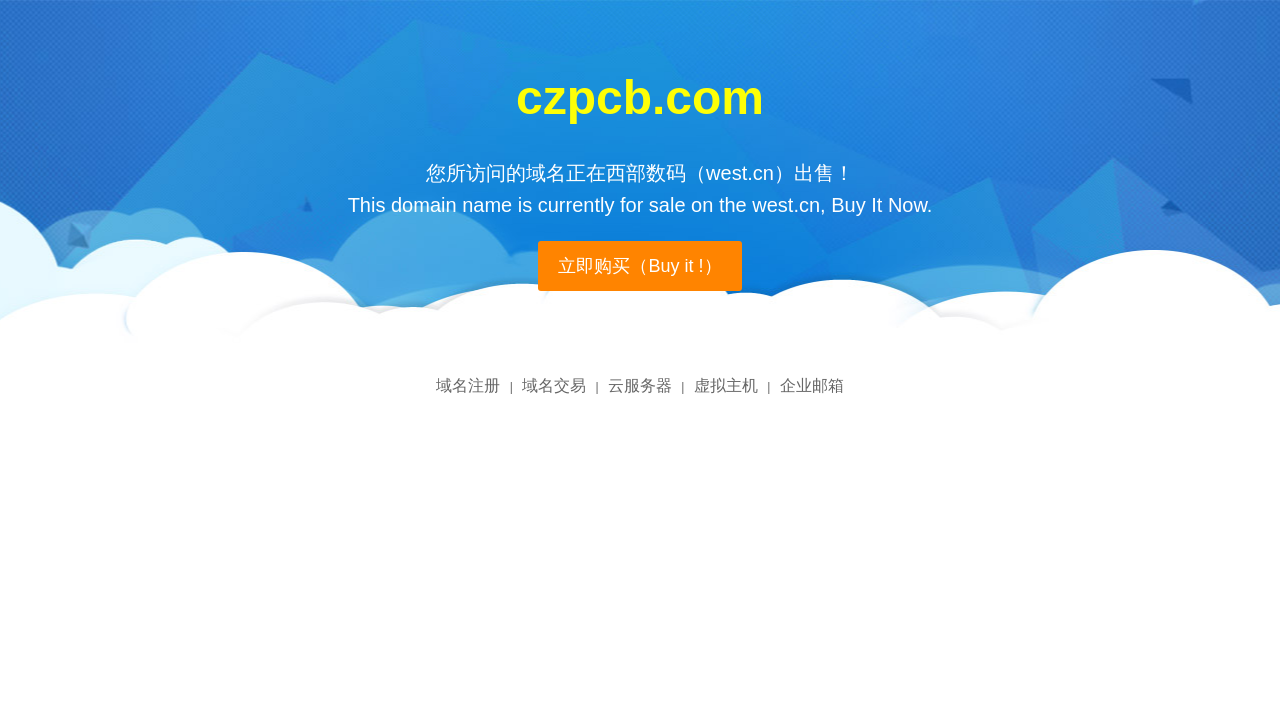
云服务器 (640, 385)
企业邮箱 (812, 385)
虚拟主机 (726, 385)
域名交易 (554, 385)
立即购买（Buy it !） (639, 266)
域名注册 (468, 385)
